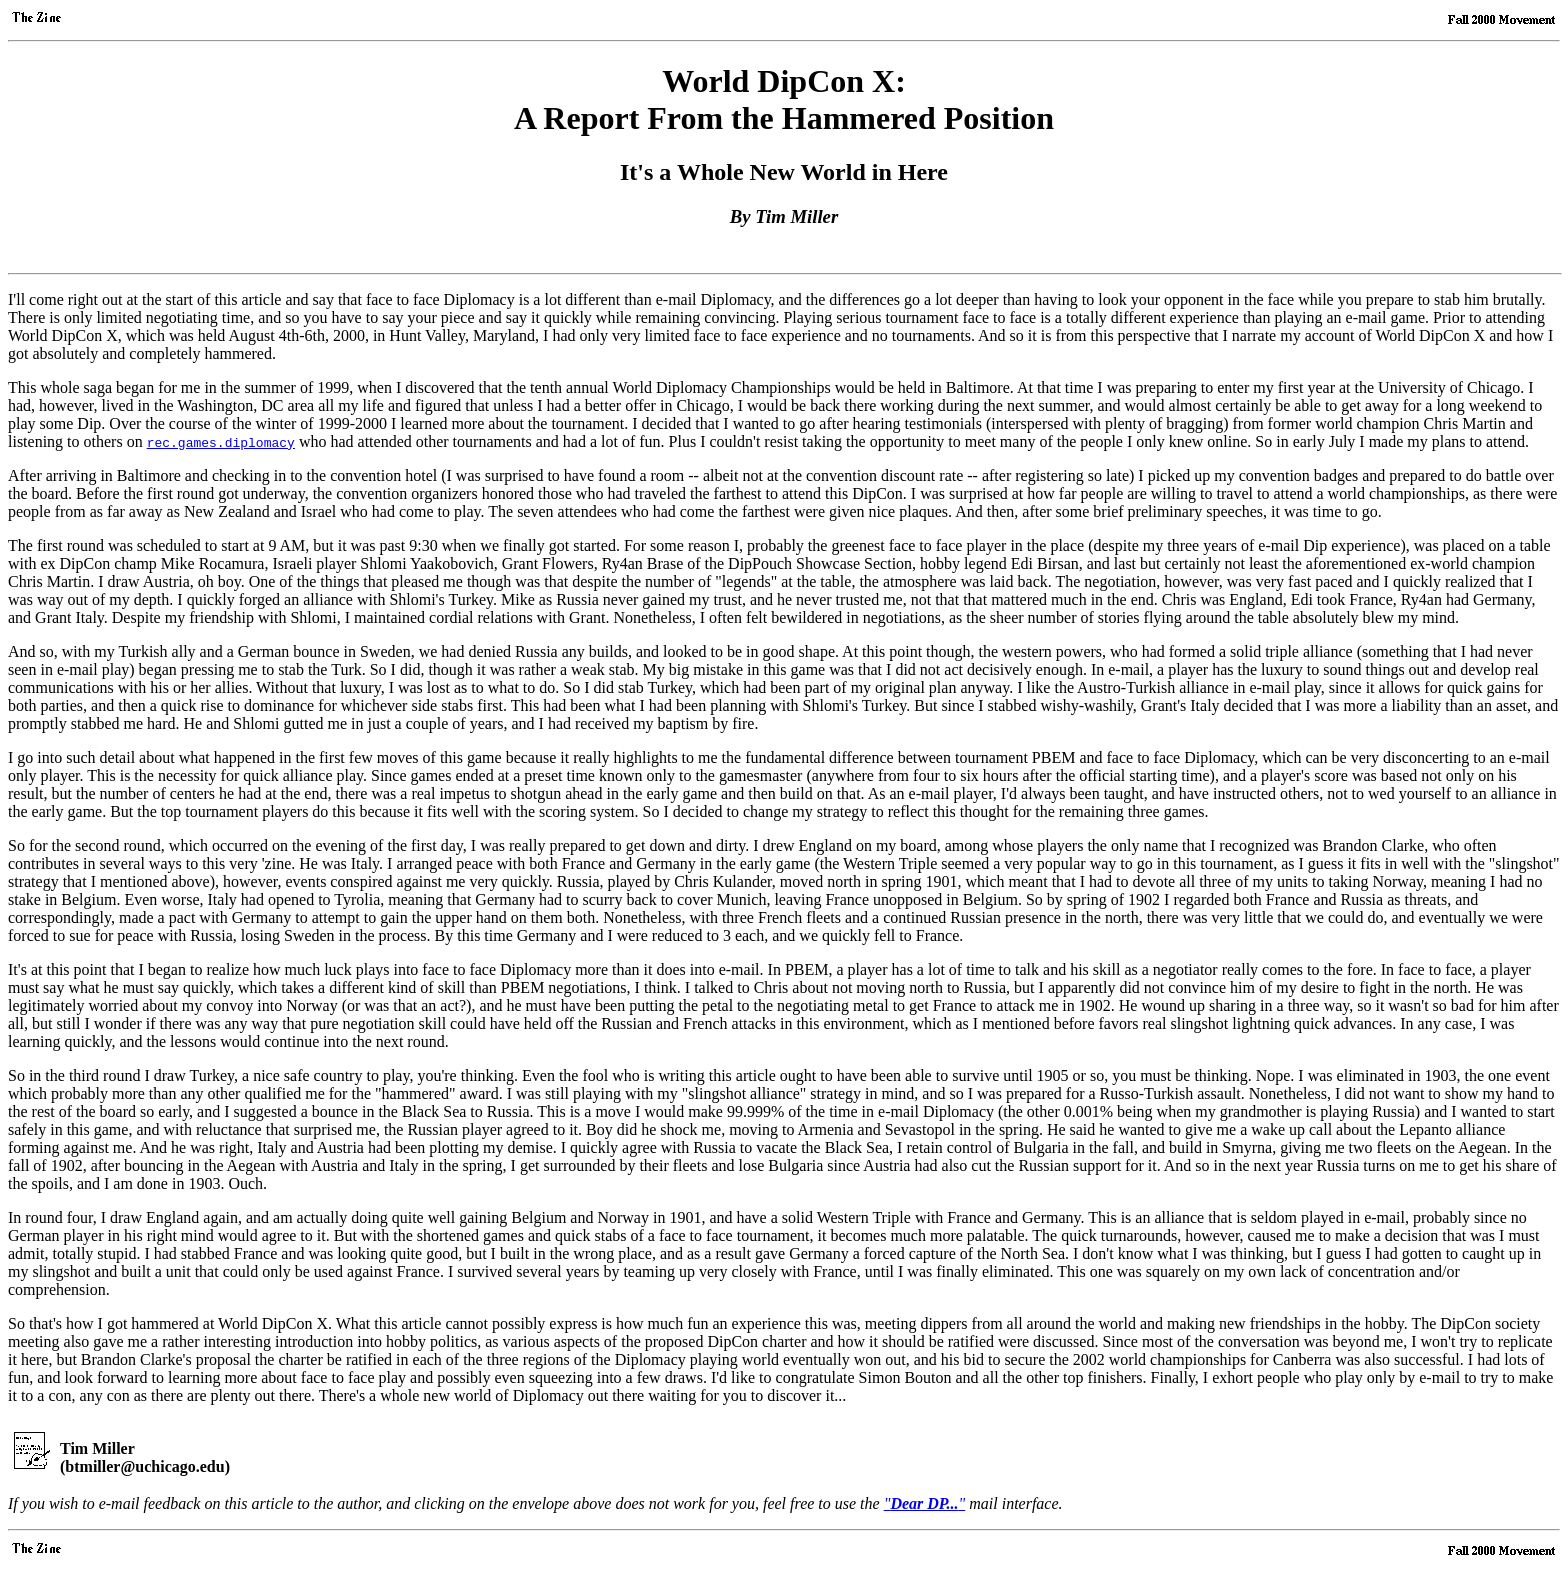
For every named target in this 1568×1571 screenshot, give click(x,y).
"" (925, 1503)
